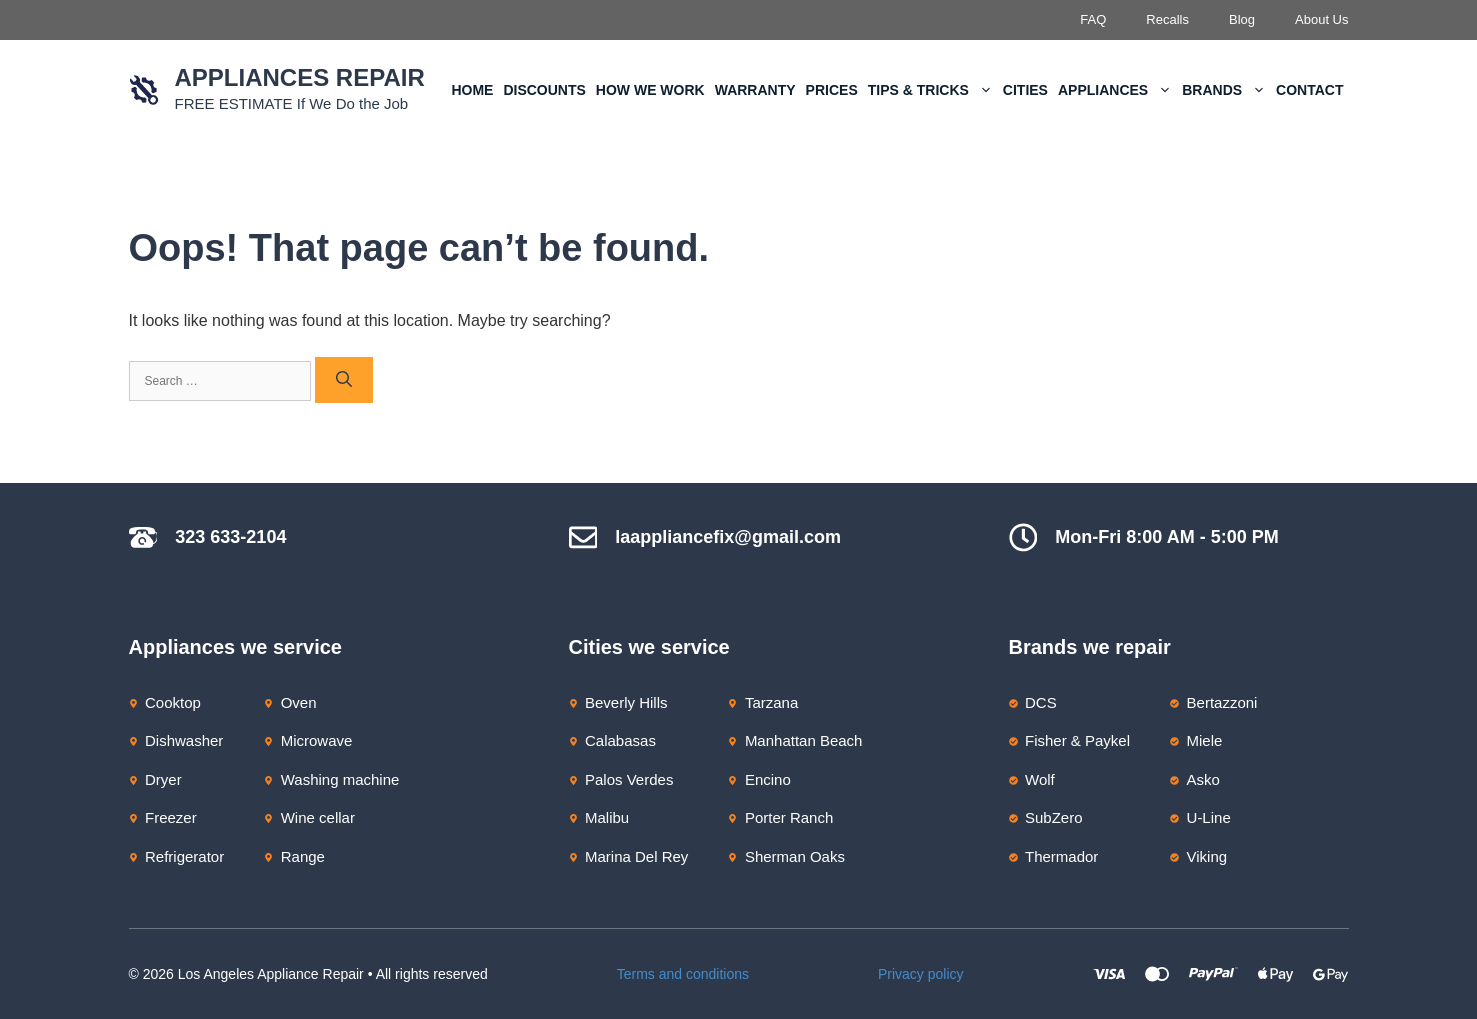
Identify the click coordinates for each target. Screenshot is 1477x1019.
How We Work (650, 90)
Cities (1025, 90)
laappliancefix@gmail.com (728, 537)
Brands (1226, 90)
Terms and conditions (683, 974)
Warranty (755, 90)
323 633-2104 (230, 537)
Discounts (544, 90)
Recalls (1167, 19)
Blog (1242, 19)
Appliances (1117, 90)
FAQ (1093, 19)
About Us (1321, 19)
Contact (1309, 90)
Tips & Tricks (933, 90)
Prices (832, 90)
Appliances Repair (300, 77)
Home (472, 90)
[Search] (344, 380)
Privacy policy (921, 974)
